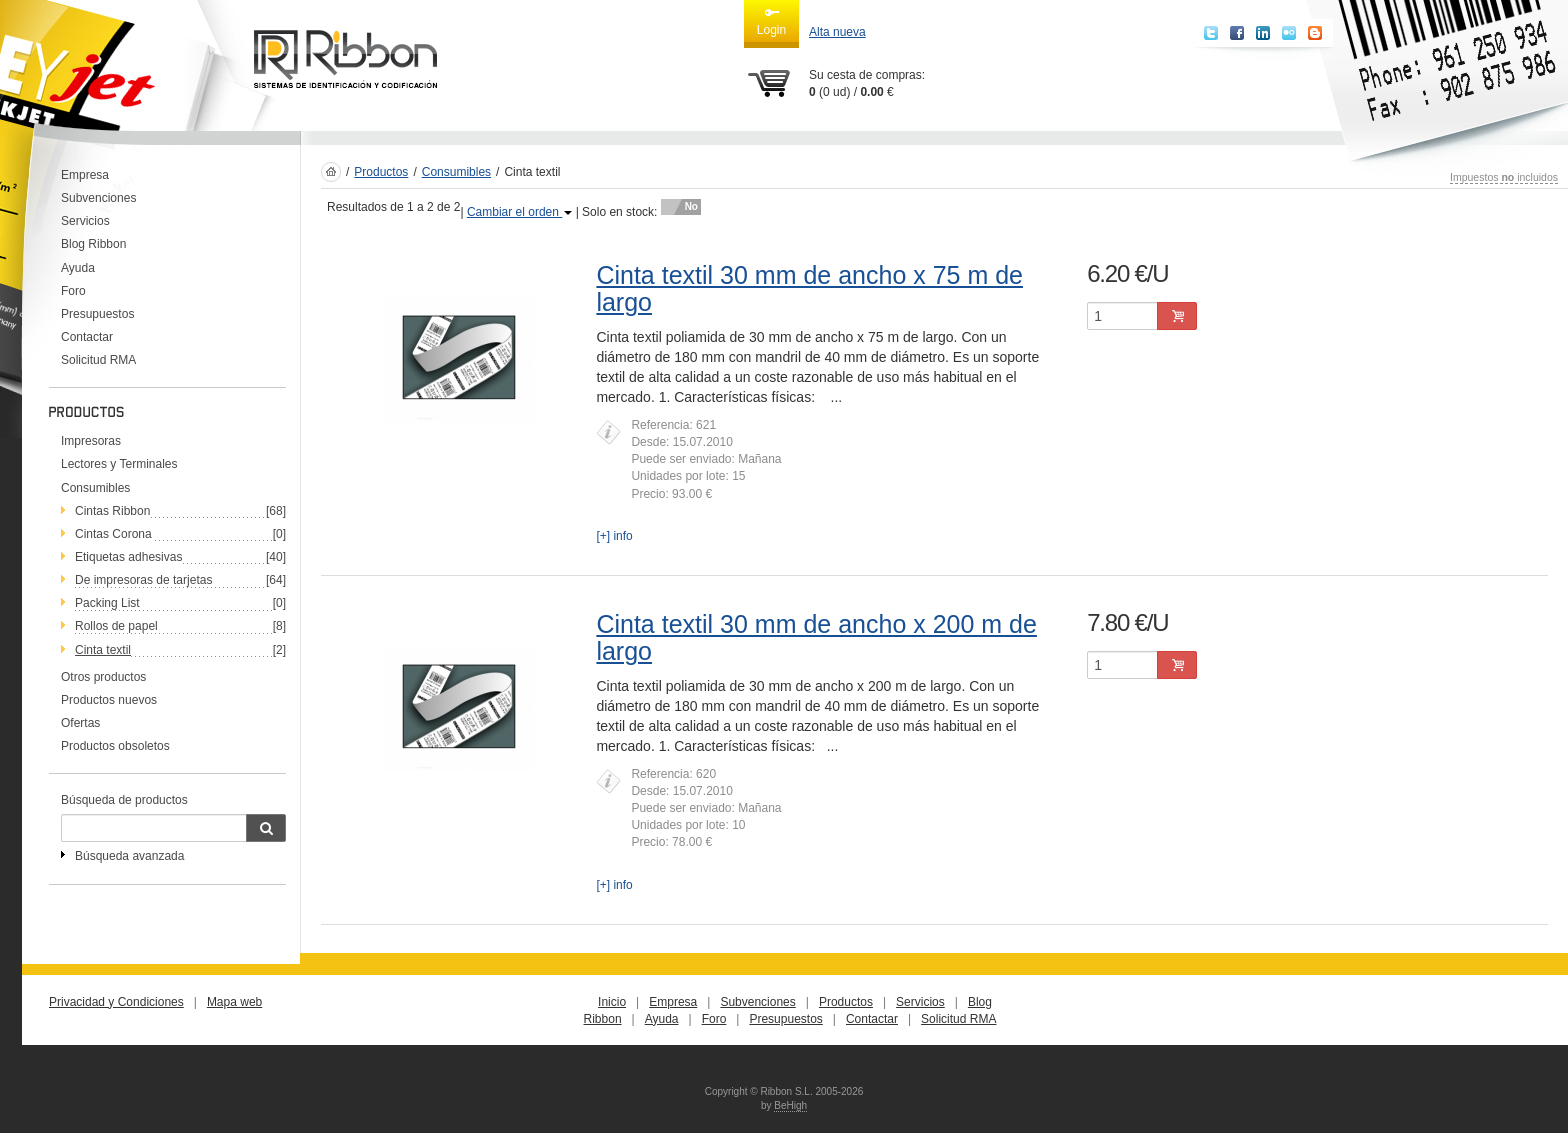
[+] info (614, 536)
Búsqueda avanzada (129, 856)
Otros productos (103, 677)
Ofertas (80, 723)
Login (771, 21)
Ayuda (78, 268)
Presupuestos (97, 314)
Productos (381, 172)
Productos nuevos (109, 700)
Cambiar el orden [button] (519, 212)
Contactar (87, 337)
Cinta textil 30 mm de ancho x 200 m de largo (816, 638)
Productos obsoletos (115, 746)
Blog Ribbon (93, 244)
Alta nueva (837, 32)
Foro (73, 291)
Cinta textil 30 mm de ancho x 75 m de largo (809, 289)
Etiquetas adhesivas (128, 557)
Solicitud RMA (98, 360)
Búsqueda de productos (124, 800)
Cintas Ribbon (112, 511)
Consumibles (95, 488)
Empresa (85, 175)
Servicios (85, 221)
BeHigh (790, 1105)
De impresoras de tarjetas (143, 580)
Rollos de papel (116, 626)
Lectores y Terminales (119, 464)
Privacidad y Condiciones (116, 1002)
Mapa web (234, 1002)
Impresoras (91, 441)
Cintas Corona (113, 534)
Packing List (107, 603)
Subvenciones (98, 198)
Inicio (612, 1002)
